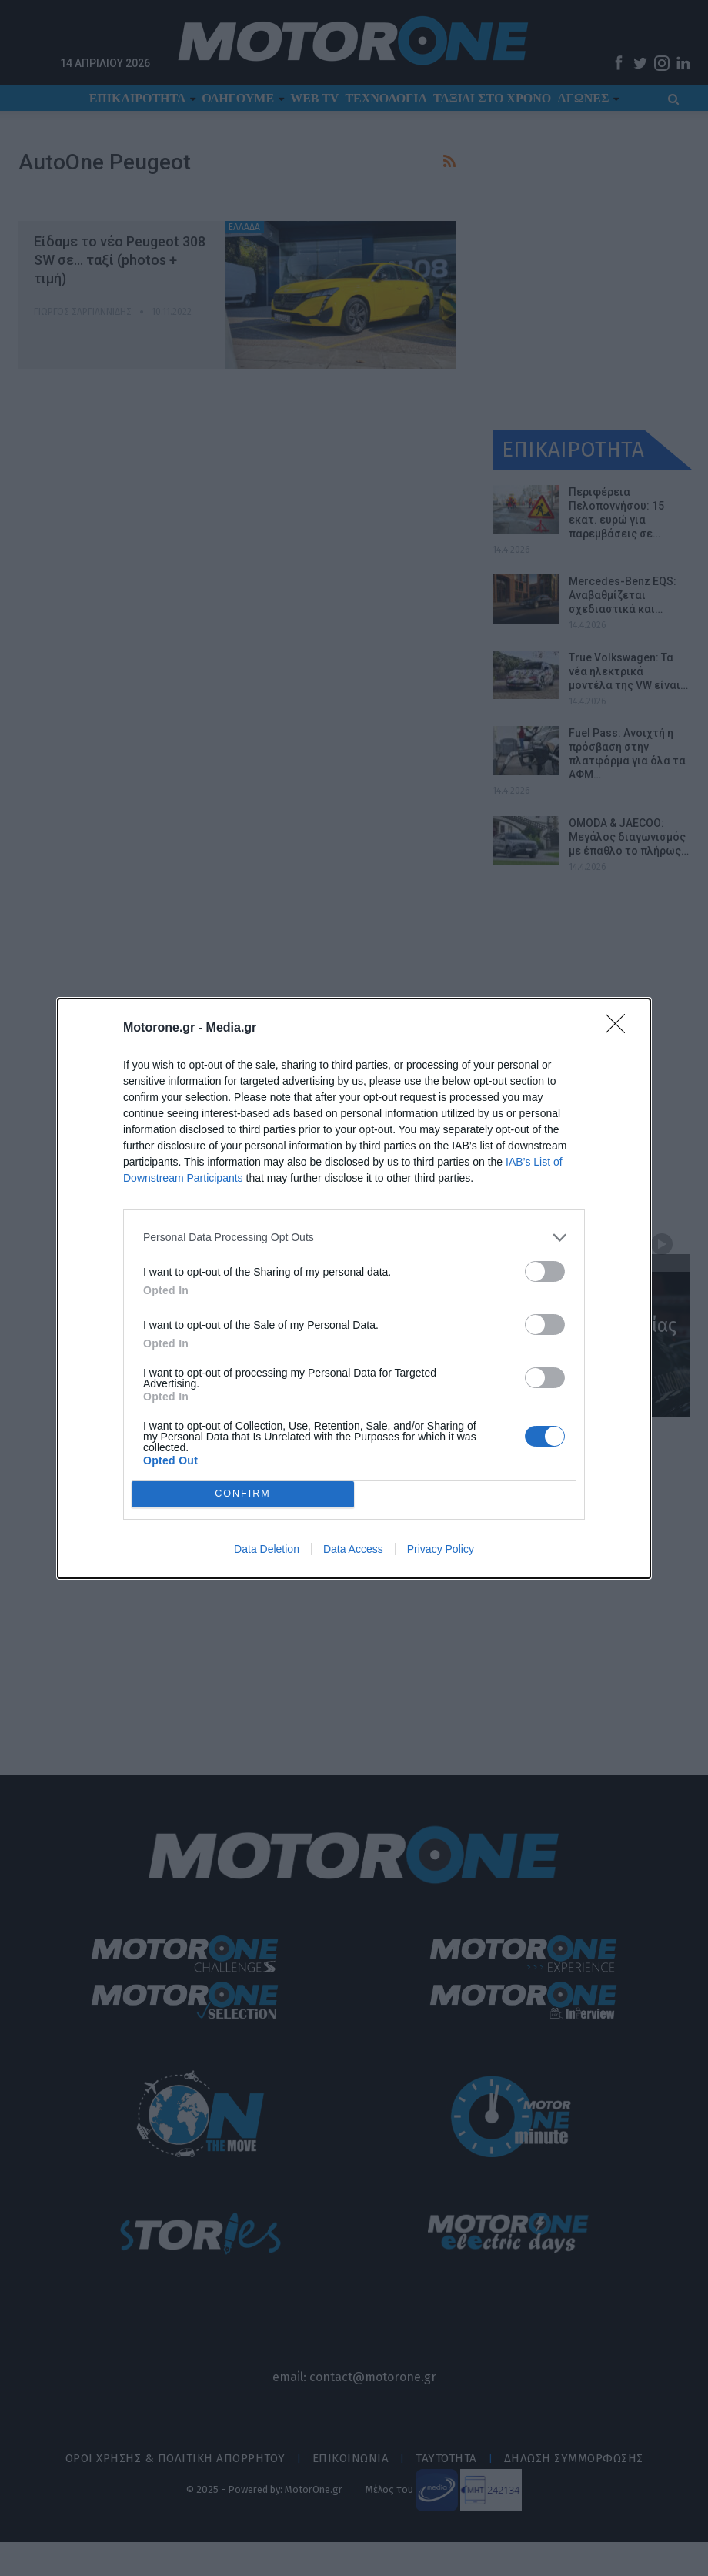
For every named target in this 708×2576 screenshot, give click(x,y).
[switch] (545, 1271)
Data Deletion (266, 1549)
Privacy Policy (440, 1549)
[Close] (620, 1028)
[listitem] (354, 1237)
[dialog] (354, 1288)
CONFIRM (243, 1494)
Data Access (353, 1549)
